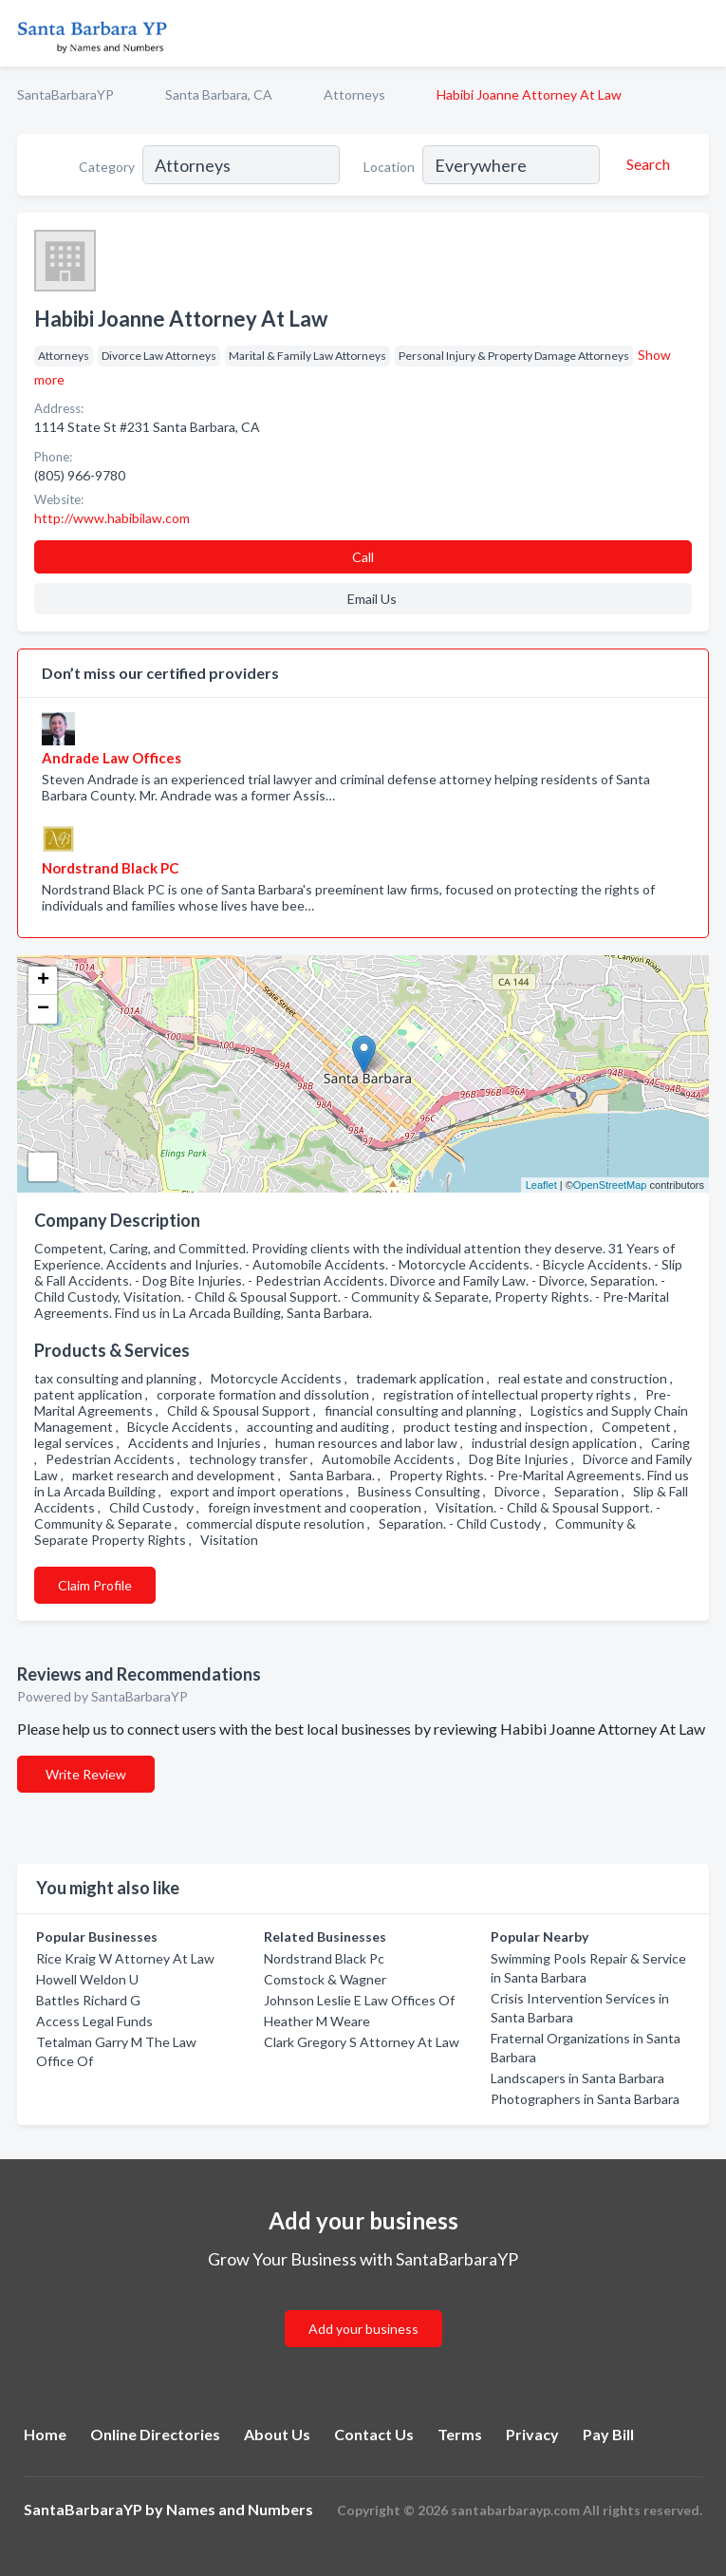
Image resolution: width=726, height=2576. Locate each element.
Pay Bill (608, 2434)
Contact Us (374, 2434)
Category (107, 167)
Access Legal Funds (94, 2021)
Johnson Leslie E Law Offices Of (359, 2000)
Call (363, 557)
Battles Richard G (88, 2000)
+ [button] (43, 981)
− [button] (43, 1009)
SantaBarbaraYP (65, 94)
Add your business (363, 2329)
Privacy (532, 2434)
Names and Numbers (239, 2509)
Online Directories (155, 2434)
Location (389, 167)
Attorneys (354, 94)
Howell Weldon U (87, 1979)
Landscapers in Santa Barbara (577, 2078)
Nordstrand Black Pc (324, 1958)
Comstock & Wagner (325, 1979)
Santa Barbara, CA (218, 94)
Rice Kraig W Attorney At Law (125, 1958)
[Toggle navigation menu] (700, 33)
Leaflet (541, 1185)
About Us (277, 2434)
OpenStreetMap (610, 1185)
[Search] (645, 164)
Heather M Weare (317, 2021)
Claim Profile (95, 1585)
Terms (459, 2434)
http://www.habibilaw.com (112, 518)
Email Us (372, 599)
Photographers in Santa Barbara (585, 2099)
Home (45, 2434)
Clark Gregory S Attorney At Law (361, 2042)
